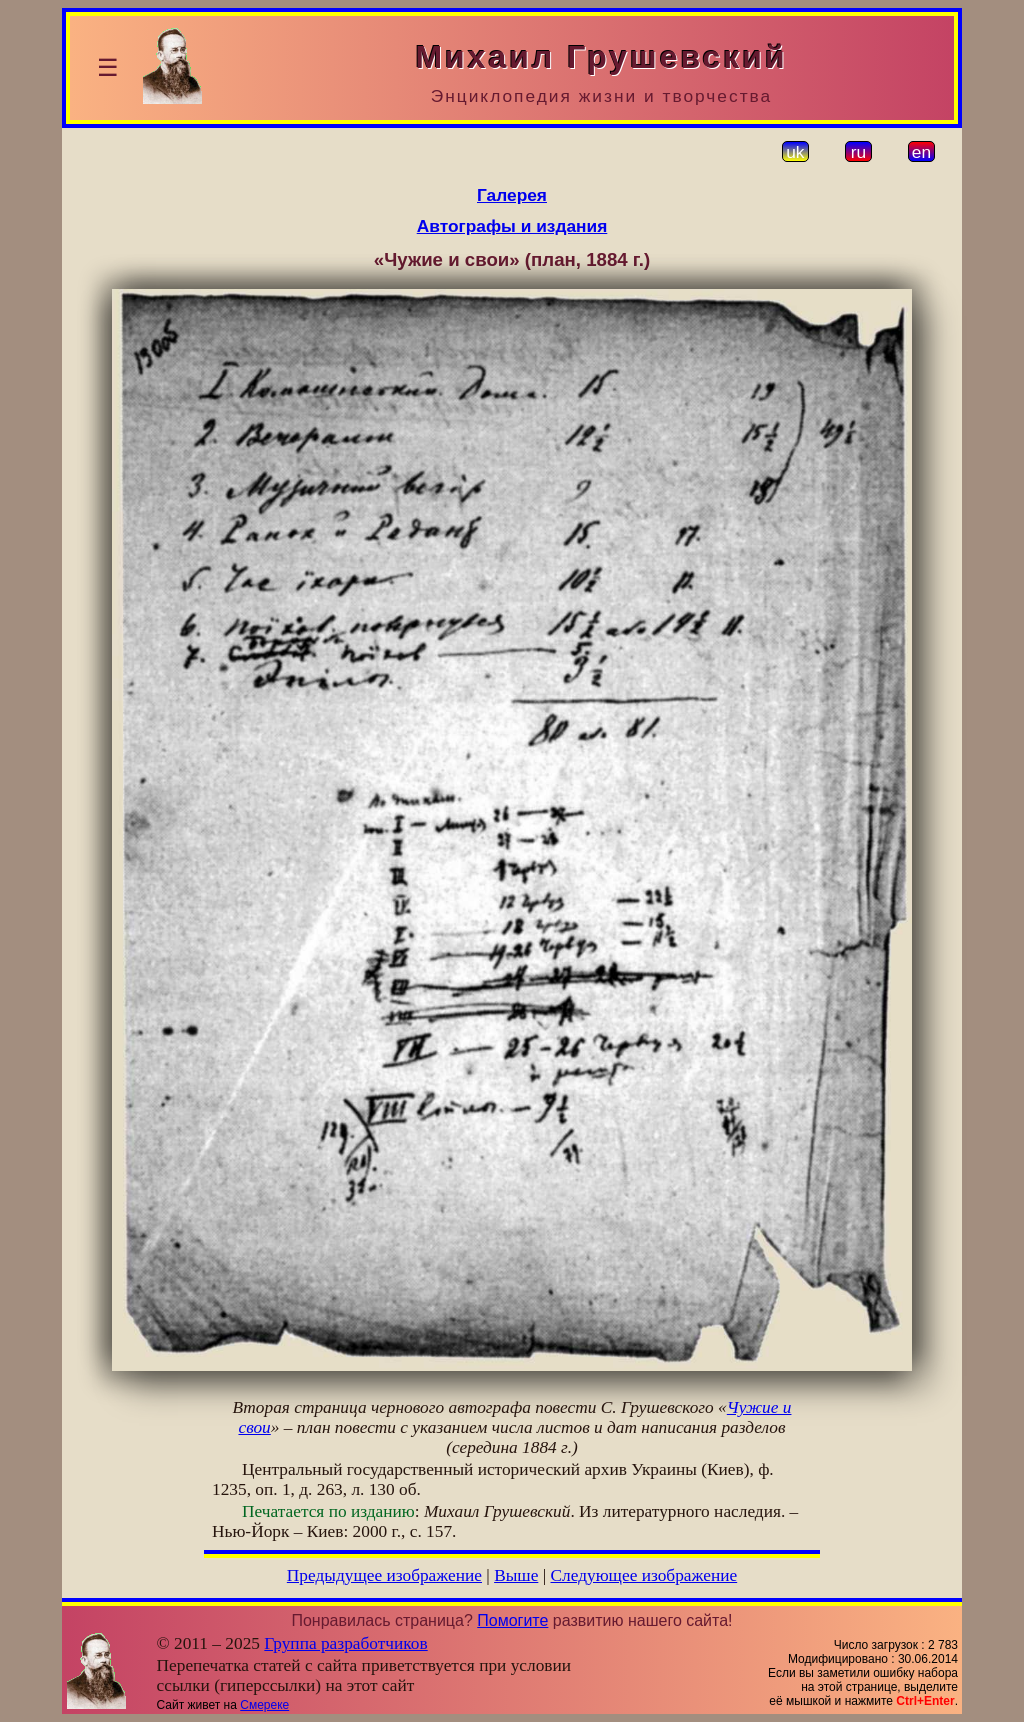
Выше (516, 1575)
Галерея (512, 195)
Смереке (264, 1705)
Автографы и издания (512, 226)
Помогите (512, 1620)
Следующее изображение (644, 1575)
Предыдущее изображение (384, 1575)
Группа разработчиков (345, 1643)
